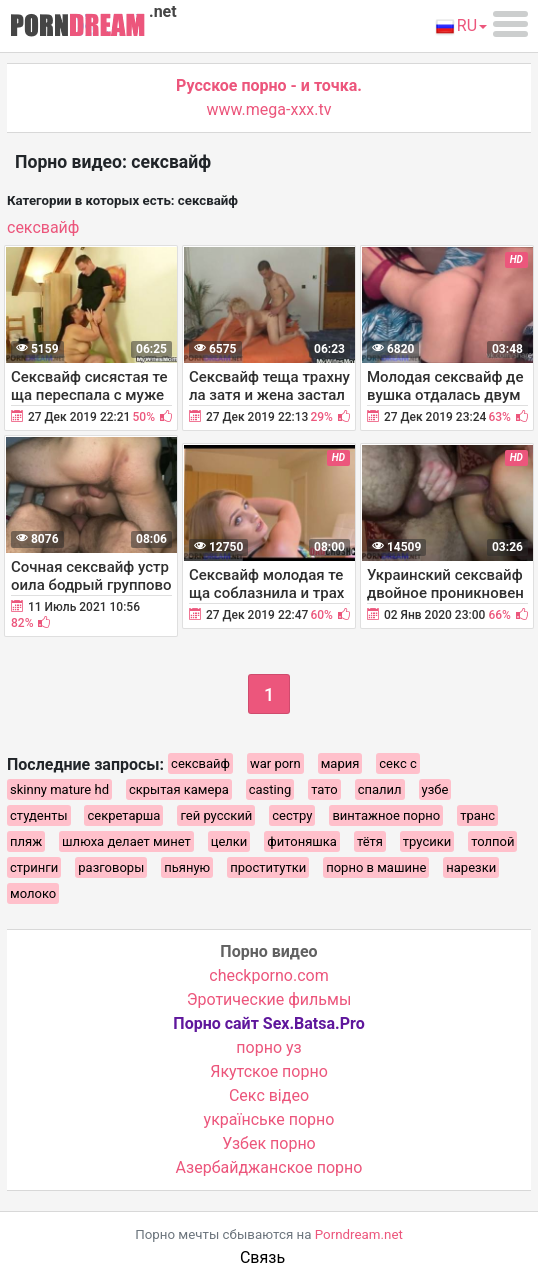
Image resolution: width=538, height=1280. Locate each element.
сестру (292, 815)
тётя (370, 841)
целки (229, 841)
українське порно (269, 1119)
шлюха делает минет (126, 841)
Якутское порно (269, 1071)
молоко (33, 893)
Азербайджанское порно (269, 1167)
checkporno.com (268, 975)
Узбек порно (269, 1143)
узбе (435, 789)
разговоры (111, 867)
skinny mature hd (59, 789)
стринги (34, 867)
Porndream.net (359, 1234)
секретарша (123, 815)
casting (270, 789)
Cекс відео (269, 1095)
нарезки (471, 867)
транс (477, 815)
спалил (380, 789)
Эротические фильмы (269, 999)
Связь (262, 1257)
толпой (492, 841)
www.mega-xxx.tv (269, 109)
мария (340, 763)
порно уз (268, 1047)
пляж (26, 841)
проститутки (268, 867)
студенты (39, 815)
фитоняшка (302, 841)
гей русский (216, 815)
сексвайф (43, 227)
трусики (427, 841)
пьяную (187, 867)
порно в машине (376, 867)
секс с (397, 763)
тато (324, 789)
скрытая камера (179, 789)
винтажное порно (386, 815)
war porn (275, 763)
